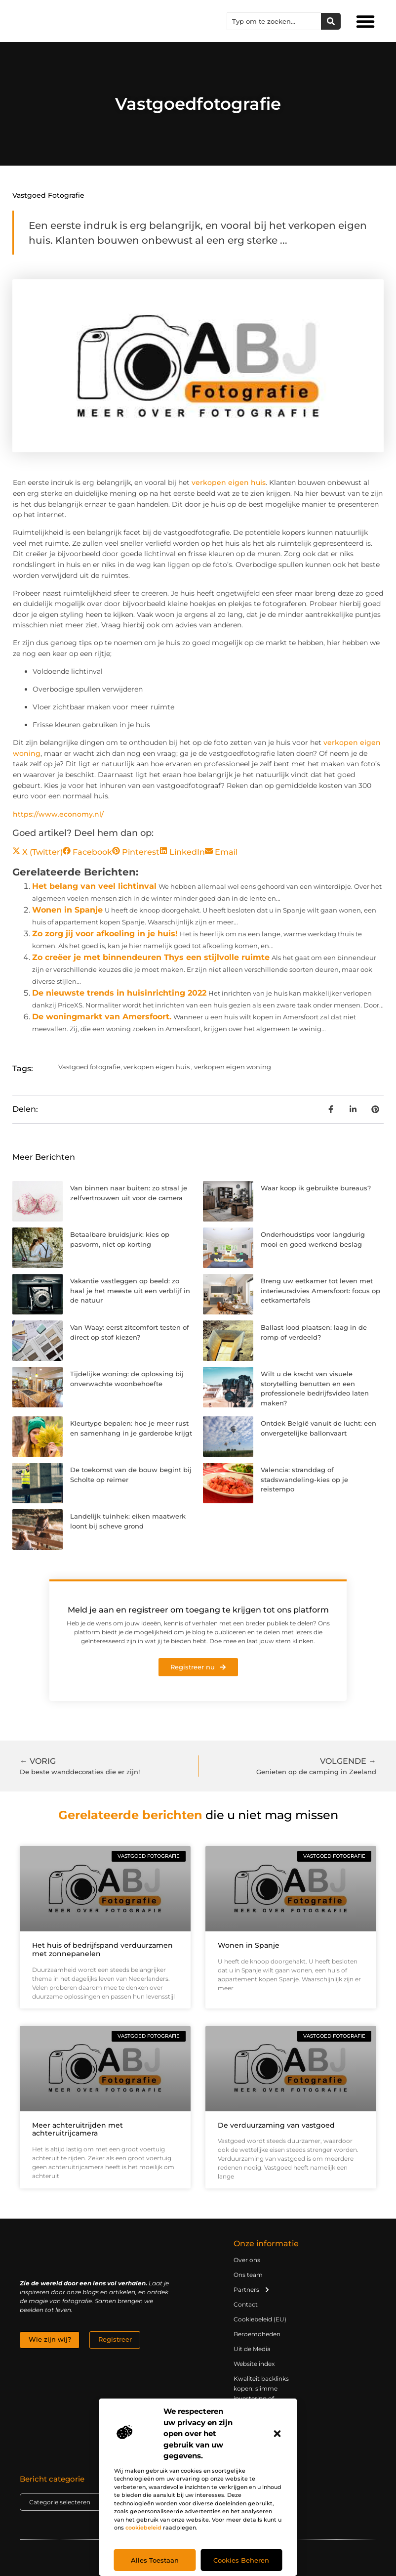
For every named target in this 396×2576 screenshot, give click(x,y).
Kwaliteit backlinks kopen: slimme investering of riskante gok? (261, 2393)
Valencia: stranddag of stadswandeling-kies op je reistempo (304, 1479)
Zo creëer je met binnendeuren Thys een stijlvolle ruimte (151, 957)
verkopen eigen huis (229, 482)
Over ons (247, 2260)
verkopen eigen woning (232, 1067)
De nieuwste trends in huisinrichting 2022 (119, 993)
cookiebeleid (143, 2527)
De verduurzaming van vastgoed (276, 2125)
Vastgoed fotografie (48, 195)
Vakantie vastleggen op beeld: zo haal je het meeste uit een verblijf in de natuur (130, 1290)
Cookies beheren (241, 2560)
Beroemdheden (257, 2334)
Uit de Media (252, 2349)
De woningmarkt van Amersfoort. (101, 1016)
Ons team (248, 2274)
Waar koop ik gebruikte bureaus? (316, 1188)
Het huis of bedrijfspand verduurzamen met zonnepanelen (102, 1949)
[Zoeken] (331, 21)
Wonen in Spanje (67, 910)
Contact (246, 2304)
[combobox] (274, 21)
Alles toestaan (155, 2560)
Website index (254, 2363)
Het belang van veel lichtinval (94, 886)
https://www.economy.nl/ (58, 814)
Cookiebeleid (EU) (260, 2319)
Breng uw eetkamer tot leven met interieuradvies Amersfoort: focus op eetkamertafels (320, 1290)
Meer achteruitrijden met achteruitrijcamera (77, 2129)
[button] (277, 2434)
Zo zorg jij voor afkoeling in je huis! (105, 933)
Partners (252, 2289)
